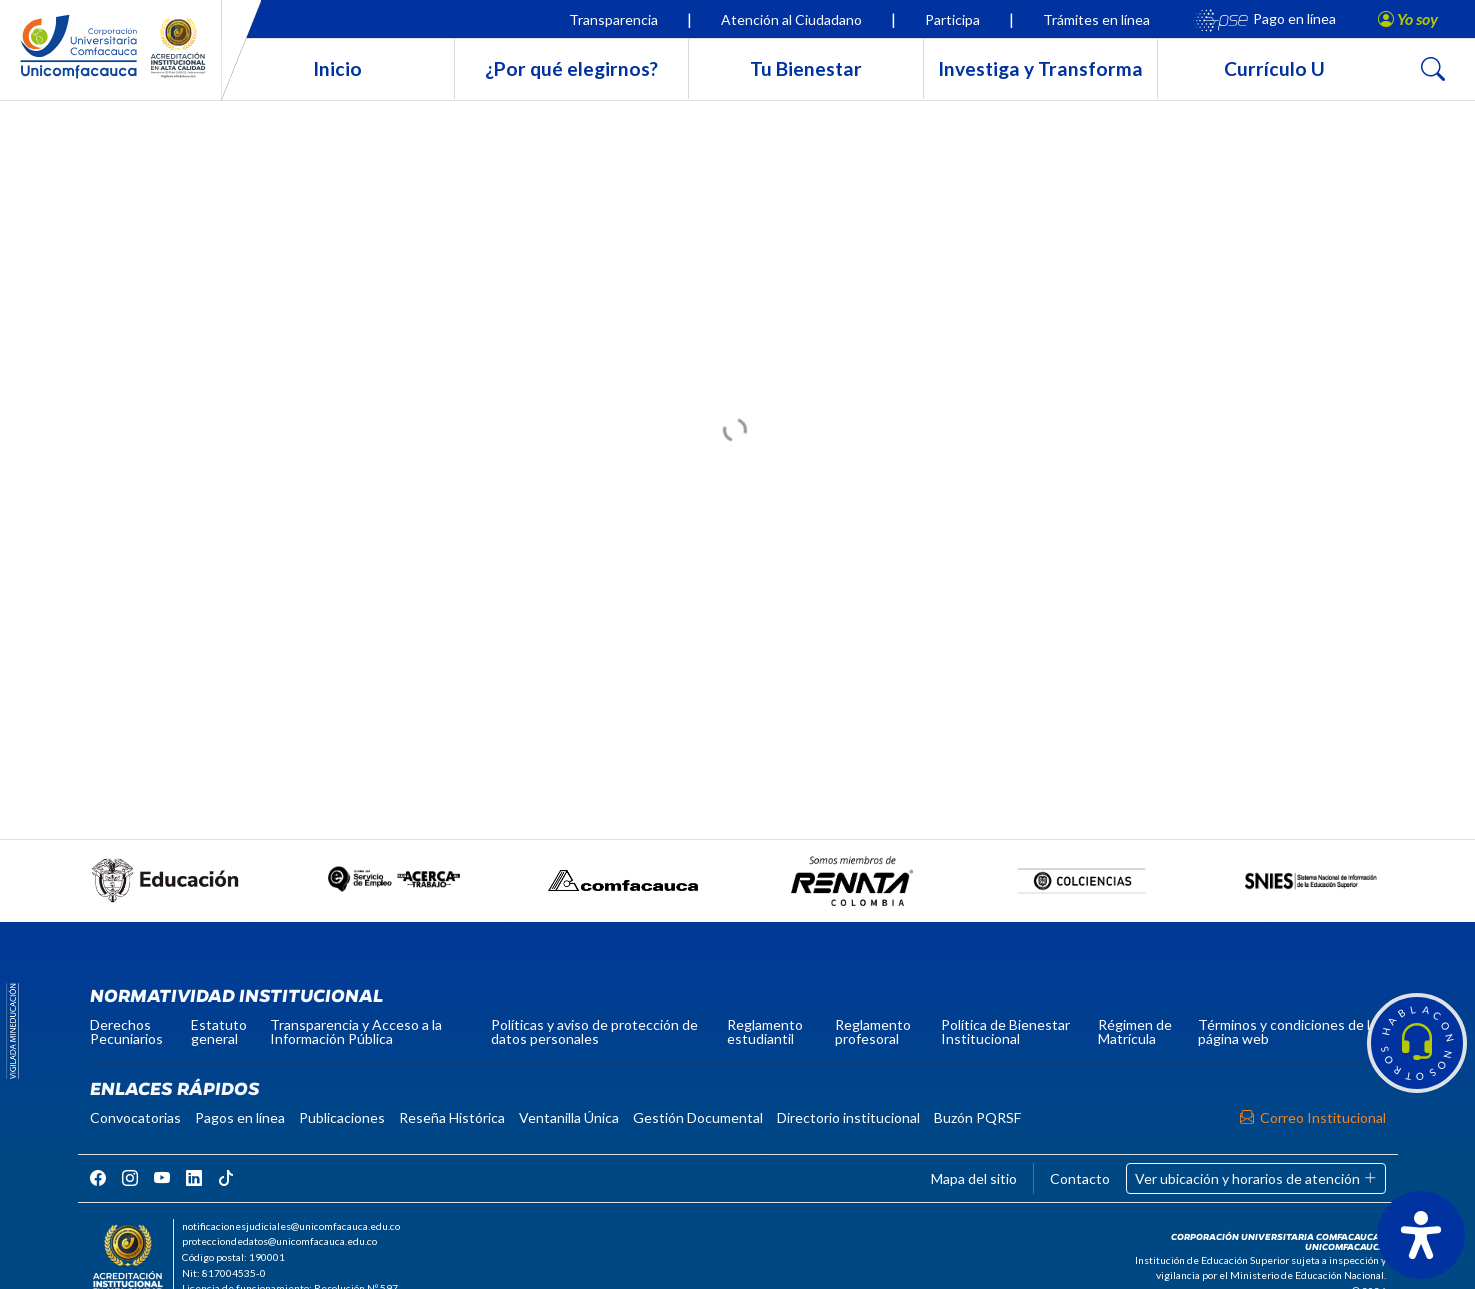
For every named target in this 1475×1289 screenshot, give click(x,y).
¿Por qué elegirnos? (571, 68)
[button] (1417, 1043)
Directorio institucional (848, 1117)
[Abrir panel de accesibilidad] (1421, 1235)
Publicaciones (342, 1117)
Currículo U (1274, 68)
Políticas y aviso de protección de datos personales (594, 1031)
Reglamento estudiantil (765, 1031)
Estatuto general (219, 1031)
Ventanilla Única (569, 1117)
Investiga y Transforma (1040, 68)
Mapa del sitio (974, 1178)
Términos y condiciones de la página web (1287, 1031)
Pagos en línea (240, 1117)
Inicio (337, 68)
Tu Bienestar (806, 68)
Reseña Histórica (452, 1117)
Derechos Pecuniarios (126, 1031)
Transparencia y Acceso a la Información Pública (356, 1031)
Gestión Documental (698, 1117)
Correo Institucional (1313, 1117)
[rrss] (98, 1177)
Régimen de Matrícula (1135, 1031)
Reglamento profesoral (873, 1031)
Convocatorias (135, 1117)
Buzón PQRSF (977, 1117)
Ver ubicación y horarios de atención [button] (1256, 1178)
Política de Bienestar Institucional (1005, 1031)
